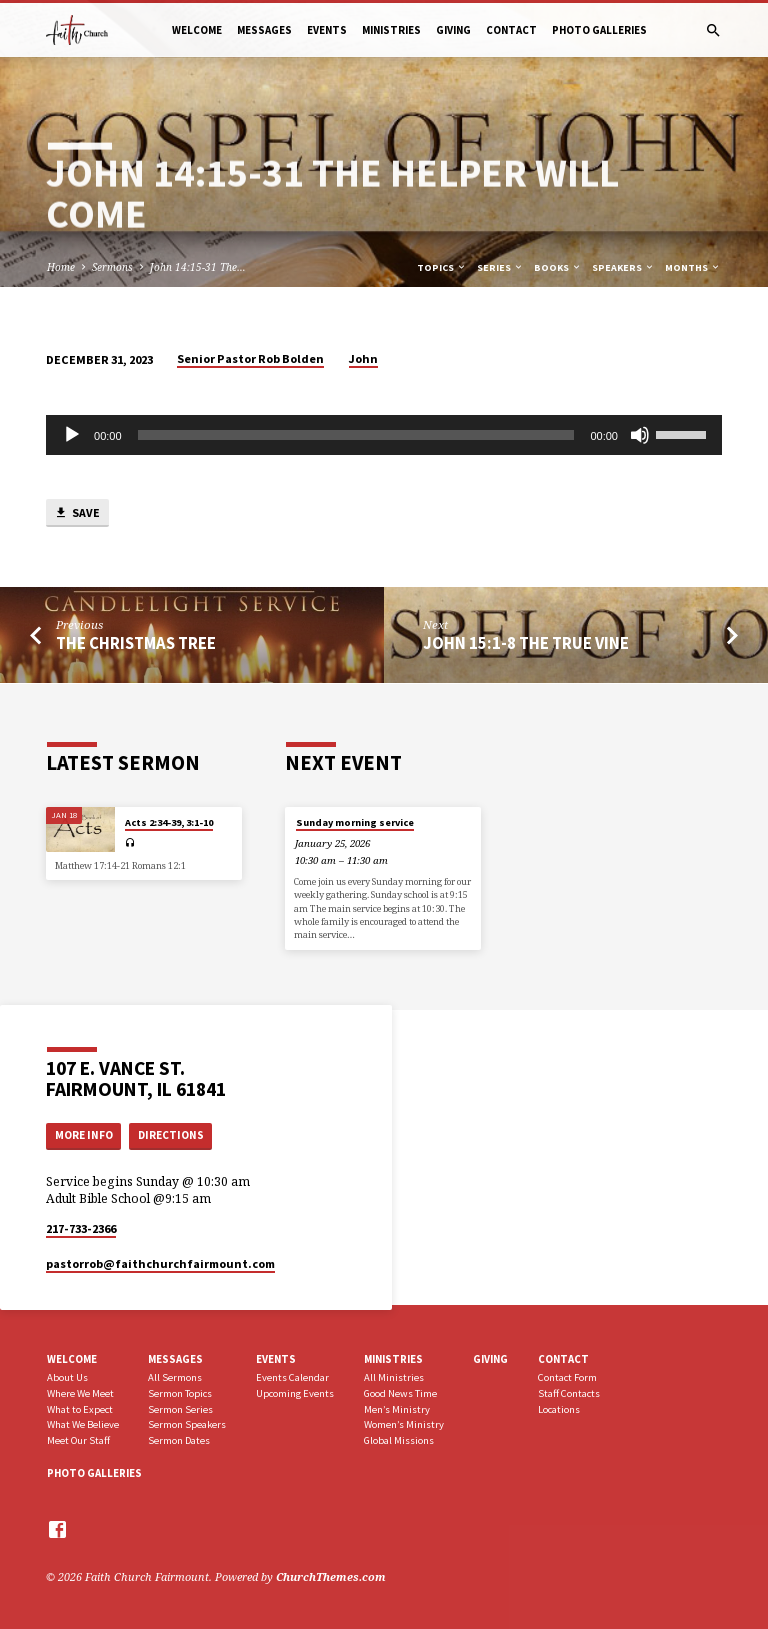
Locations (559, 1409)
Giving (453, 30)
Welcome (197, 30)
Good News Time (400, 1393)
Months (693, 267)
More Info (84, 1135)
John (363, 358)
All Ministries (394, 1377)
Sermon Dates (179, 1440)
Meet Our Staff (78, 1440)
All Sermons (175, 1377)
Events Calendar (292, 1377)
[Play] (72, 435)
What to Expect (80, 1409)
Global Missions (399, 1440)
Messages (264, 30)
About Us (67, 1377)
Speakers (623, 267)
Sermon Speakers (187, 1424)
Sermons (112, 267)
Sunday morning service (355, 822)
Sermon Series (180, 1409)
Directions (171, 1135)
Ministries (391, 30)
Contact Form (567, 1377)
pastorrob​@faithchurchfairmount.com (160, 1263)
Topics (442, 267)
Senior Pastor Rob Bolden (250, 358)
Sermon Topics (180, 1393)
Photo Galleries (599, 30)
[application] (384, 435)
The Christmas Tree (136, 643)
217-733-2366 (81, 1228)
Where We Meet (80, 1393)
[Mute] (640, 435)
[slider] (356, 435)
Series (500, 267)
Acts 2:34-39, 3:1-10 (169, 822)
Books (558, 267)
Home (61, 267)
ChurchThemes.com (331, 1576)
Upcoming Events (295, 1393)
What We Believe (83, 1424)
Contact (511, 30)
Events (327, 30)
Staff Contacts (569, 1393)
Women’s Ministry (404, 1424)
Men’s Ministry (397, 1409)
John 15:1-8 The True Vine (526, 643)
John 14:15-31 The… (198, 267)
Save (77, 513)
